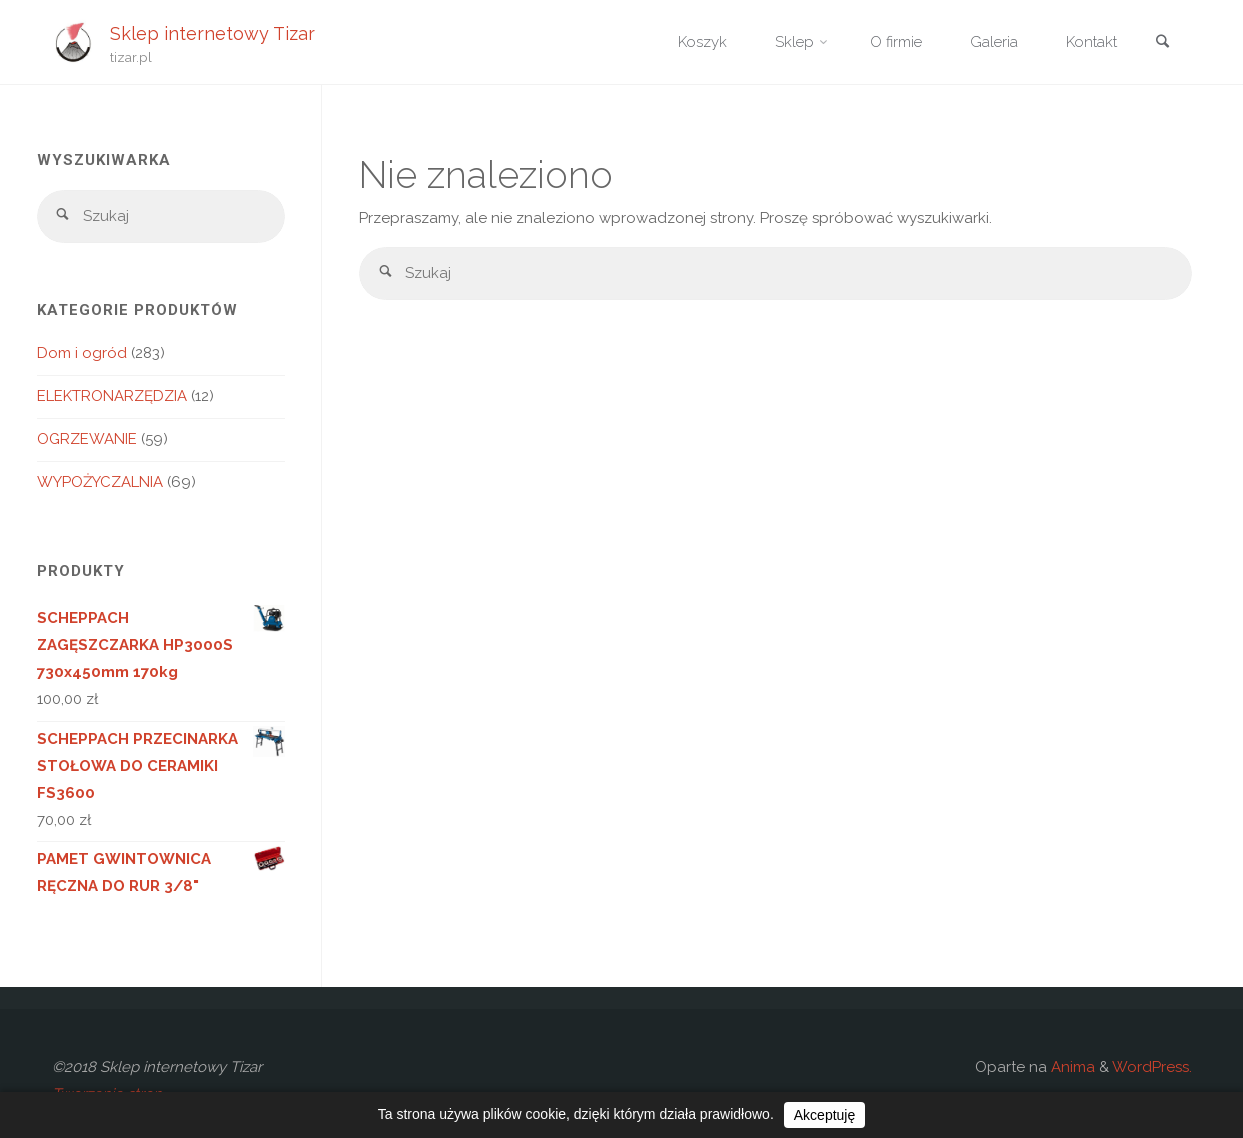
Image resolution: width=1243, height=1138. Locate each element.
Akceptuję (824, 1115)
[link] (1163, 43)
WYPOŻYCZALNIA (100, 482)
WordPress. (1152, 1067)
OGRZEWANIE (87, 439)
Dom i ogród (82, 353)
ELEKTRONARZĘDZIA (112, 396)
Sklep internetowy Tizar (212, 32)
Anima (1071, 1067)
